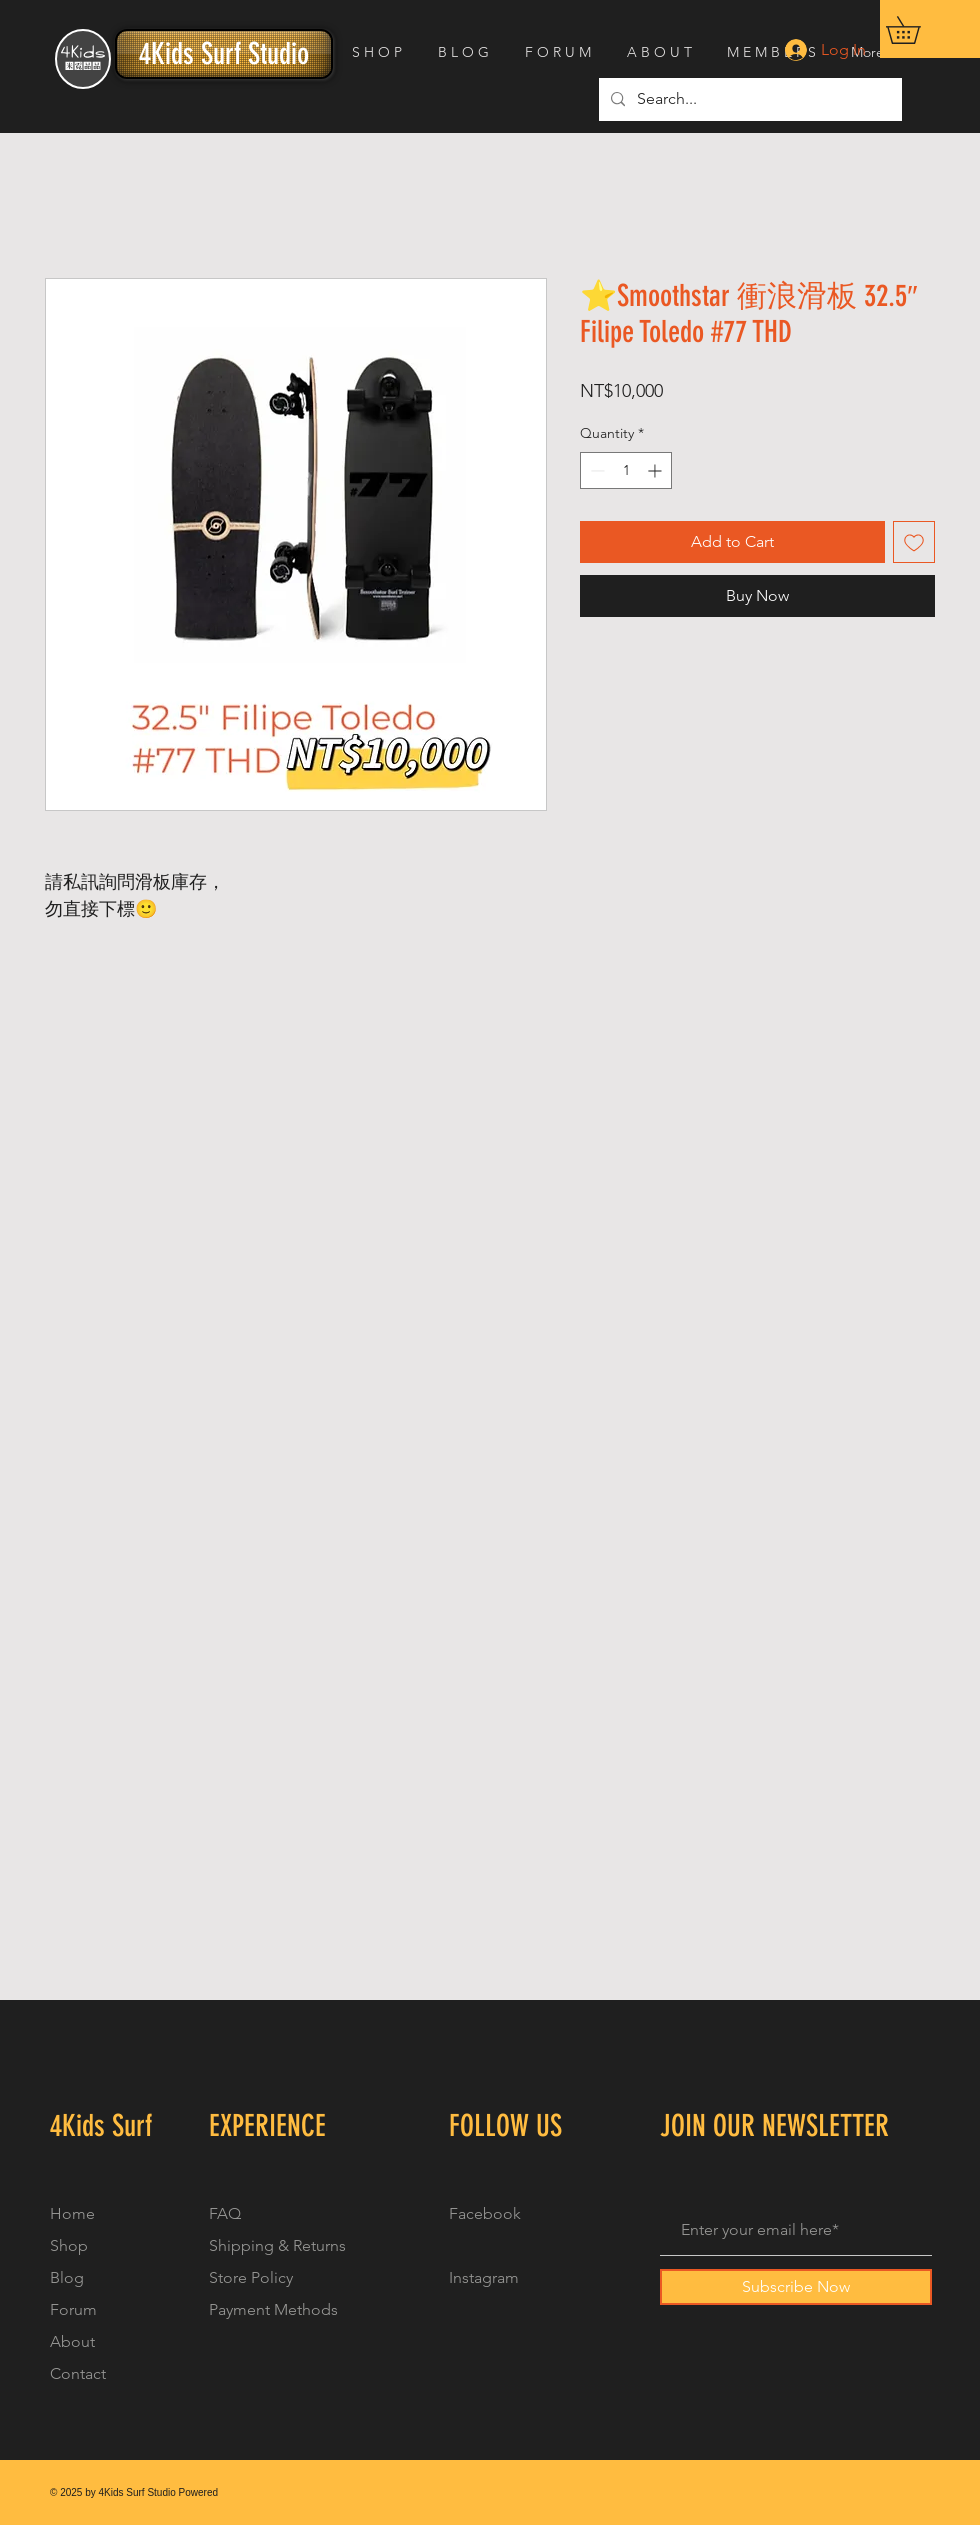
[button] (916, 30)
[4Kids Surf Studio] (224, 54)
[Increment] (656, 470)
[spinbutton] (626, 470)
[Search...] (748, 99)
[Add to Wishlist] (914, 542)
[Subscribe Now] (796, 2287)
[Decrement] (595, 470)
